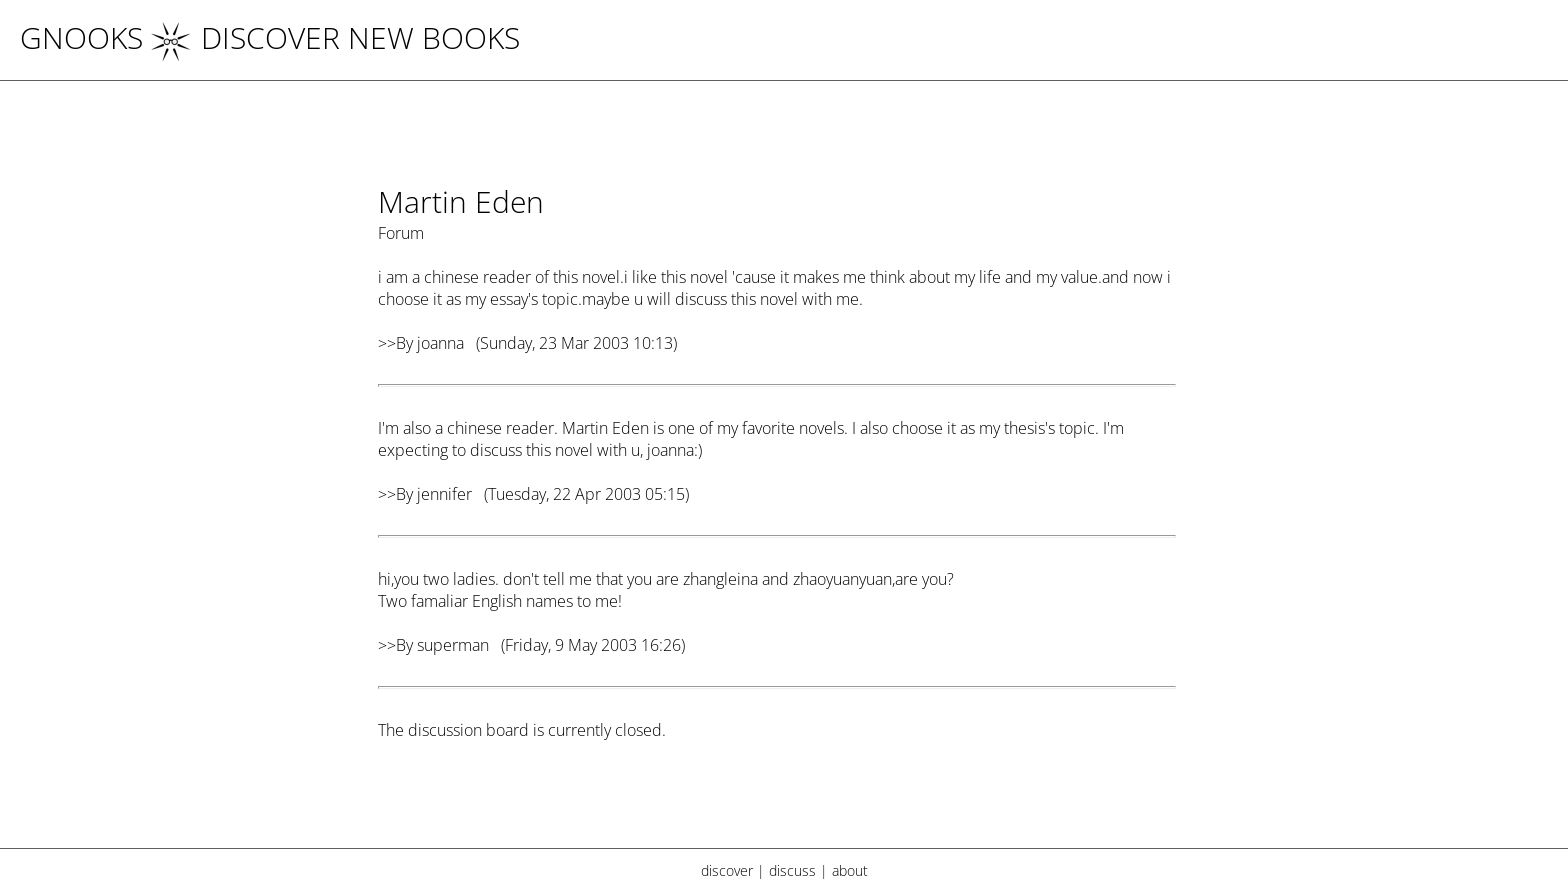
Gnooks (81, 37)
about (850, 870)
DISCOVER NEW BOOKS (335, 37)
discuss (792, 870)
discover (727, 870)
